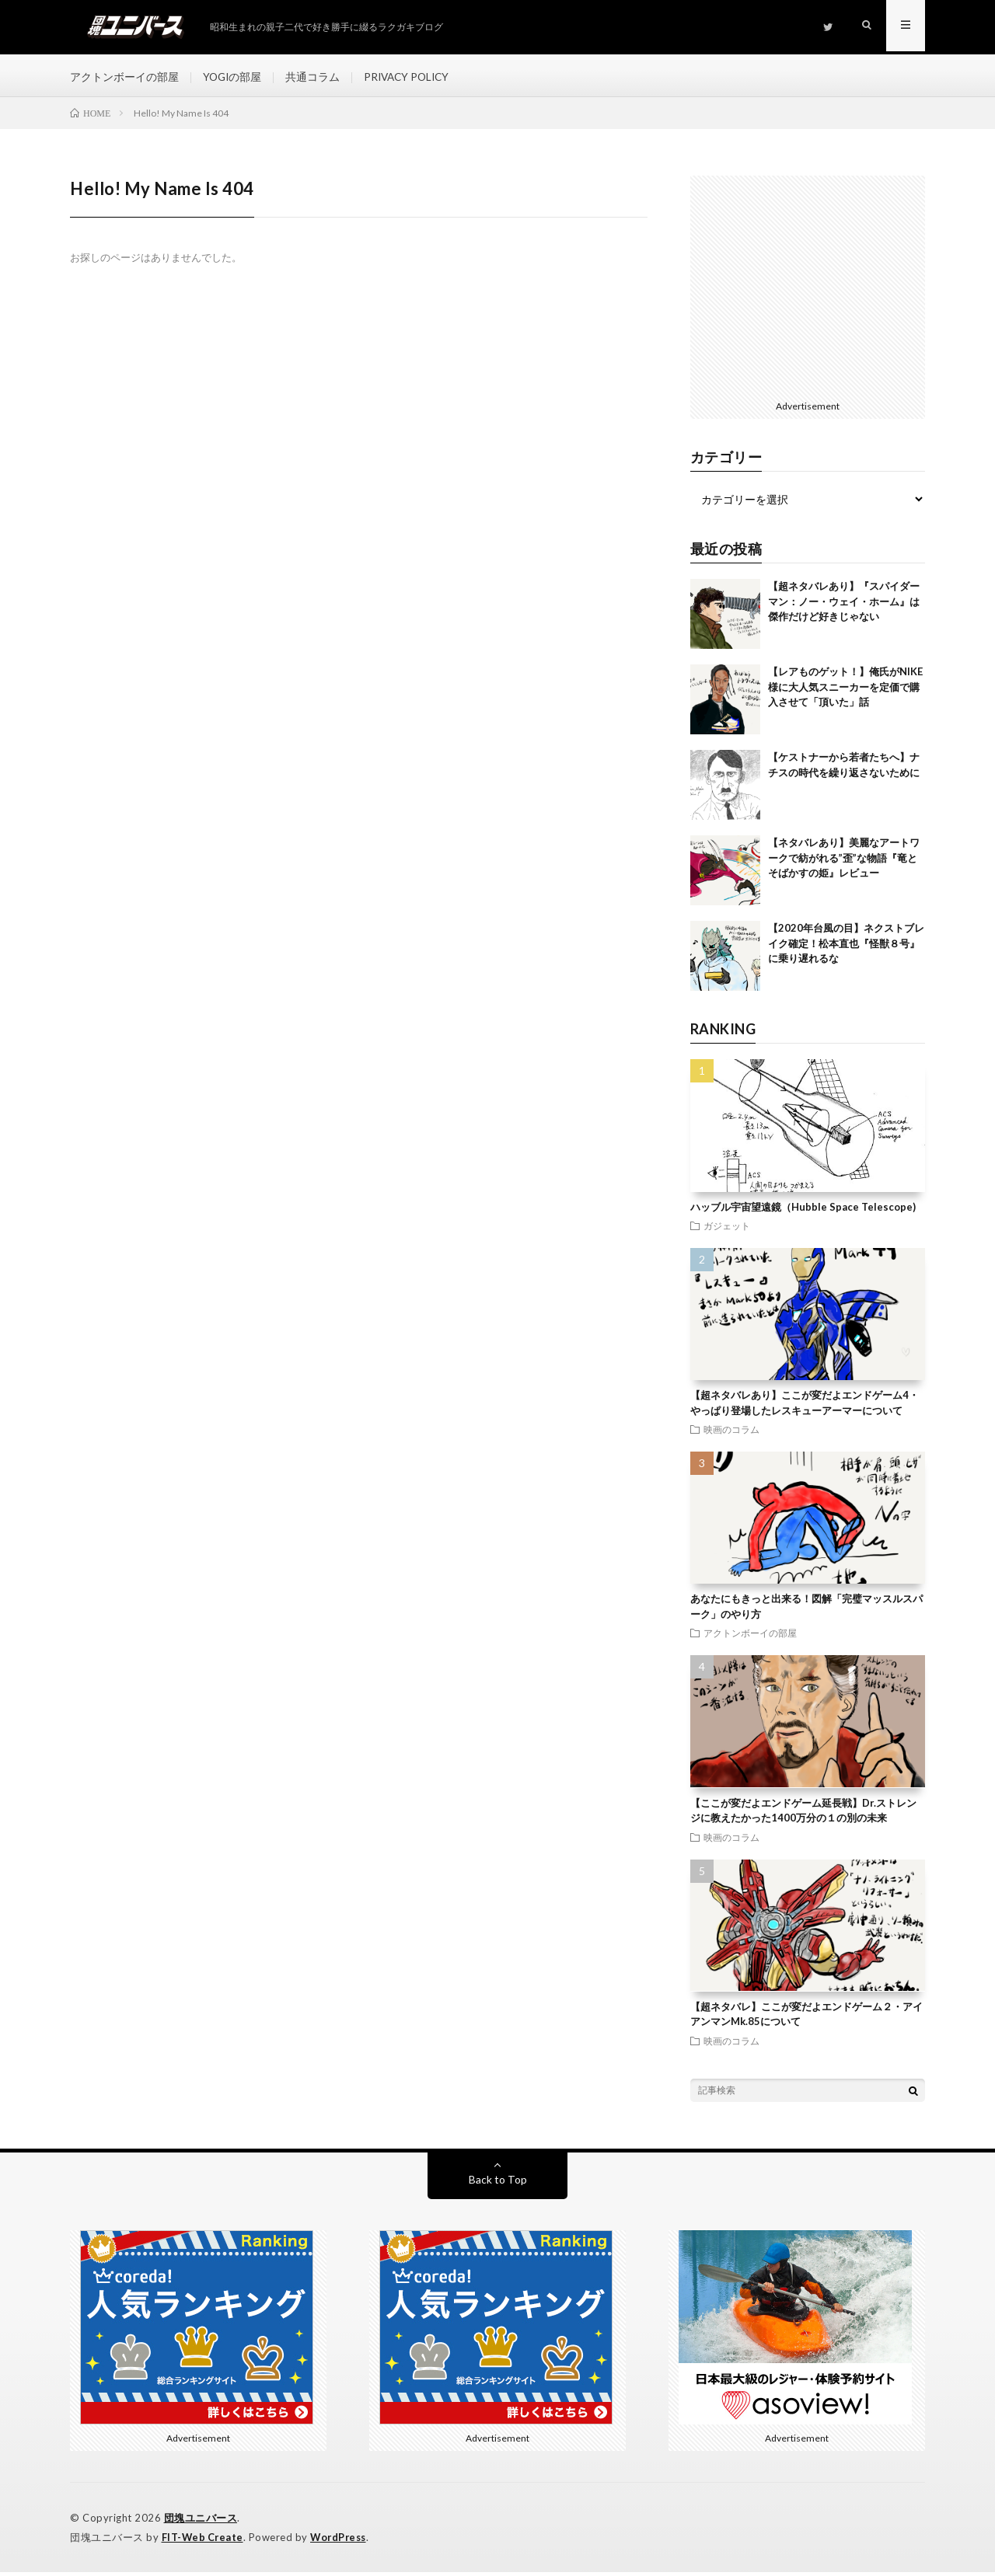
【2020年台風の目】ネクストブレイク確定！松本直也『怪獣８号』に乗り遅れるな (846, 947)
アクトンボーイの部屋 (124, 77)
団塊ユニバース (201, 2521)
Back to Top (498, 2183)
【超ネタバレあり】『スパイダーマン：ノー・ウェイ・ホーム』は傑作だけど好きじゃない (844, 605)
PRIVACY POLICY (411, 77)
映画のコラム (731, 1433)
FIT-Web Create (204, 2541)
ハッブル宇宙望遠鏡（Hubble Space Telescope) (803, 1210)
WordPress (342, 2541)
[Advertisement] (808, 289)
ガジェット (726, 1230)
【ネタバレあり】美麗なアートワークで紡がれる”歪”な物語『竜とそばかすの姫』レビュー (844, 862)
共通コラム (315, 77)
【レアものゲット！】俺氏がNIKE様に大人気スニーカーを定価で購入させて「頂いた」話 (845, 691)
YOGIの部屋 (233, 77)
